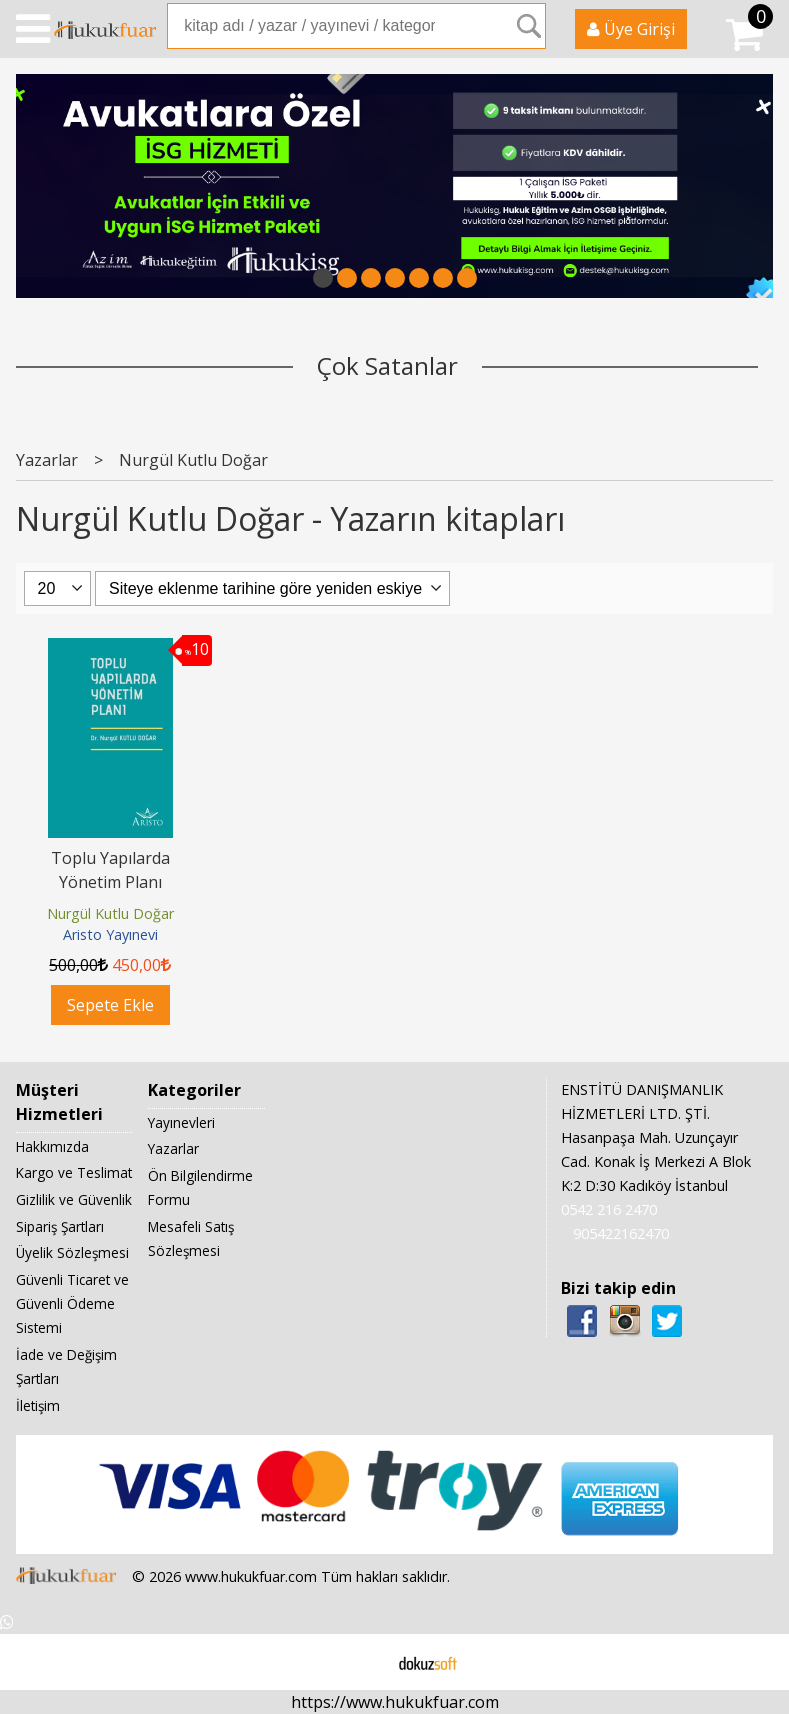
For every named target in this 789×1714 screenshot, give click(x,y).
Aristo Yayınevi (110, 934)
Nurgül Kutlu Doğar (110, 913)
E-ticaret (362, 1662)
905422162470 (621, 1233)
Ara (529, 26)
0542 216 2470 (609, 1209)
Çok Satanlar (387, 365)
